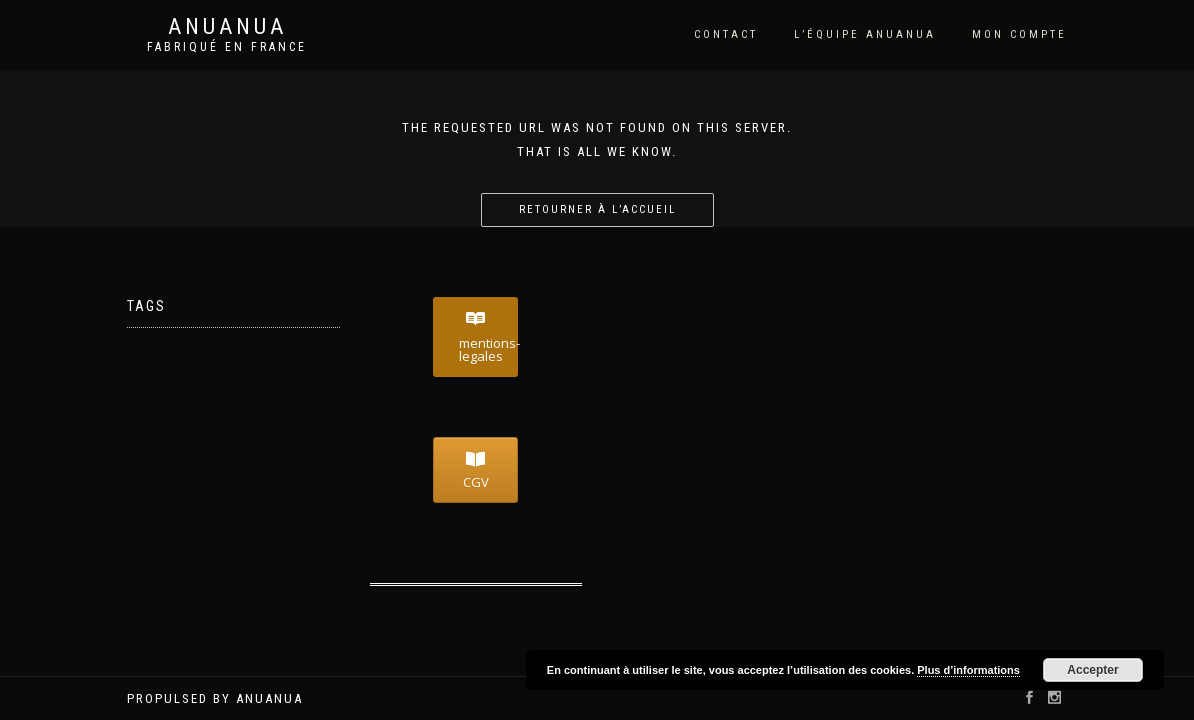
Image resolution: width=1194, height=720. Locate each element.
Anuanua (227, 27)
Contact (726, 34)
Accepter (1092, 670)
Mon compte (1019, 34)
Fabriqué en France (227, 47)
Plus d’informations (968, 670)
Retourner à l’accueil (597, 209)
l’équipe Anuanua (865, 34)
